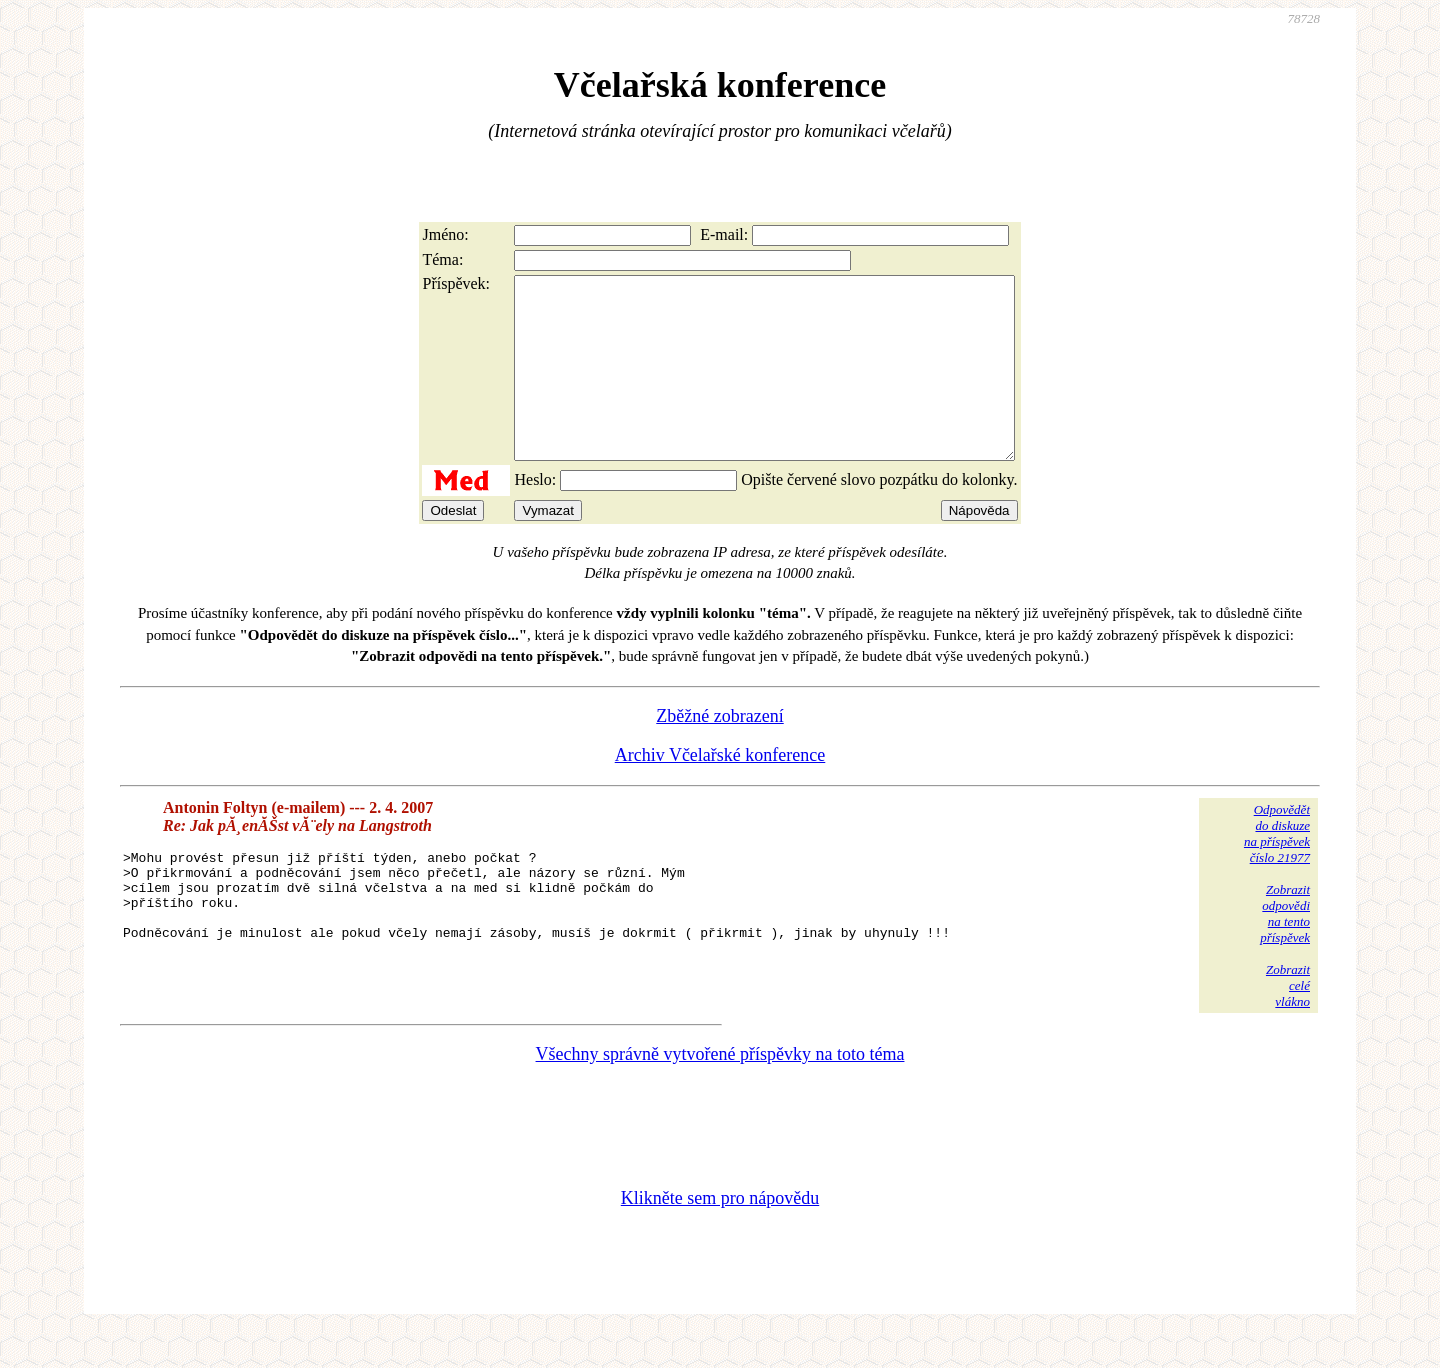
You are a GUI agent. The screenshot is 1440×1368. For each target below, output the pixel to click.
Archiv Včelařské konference (720, 791)
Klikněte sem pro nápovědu (720, 1234)
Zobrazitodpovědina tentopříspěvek (1285, 949)
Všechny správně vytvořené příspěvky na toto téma (720, 1090)
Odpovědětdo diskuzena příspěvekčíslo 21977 (1277, 869)
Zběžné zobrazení (719, 752)
